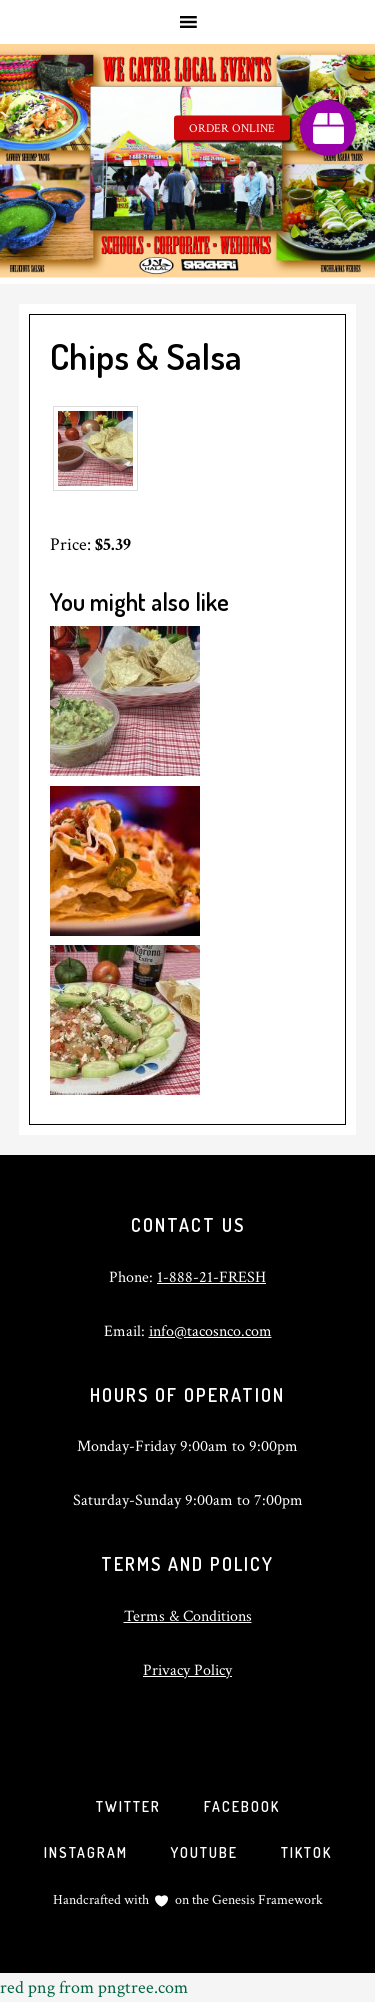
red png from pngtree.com (94, 1987)
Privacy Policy (187, 1670)
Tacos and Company (187, 164)
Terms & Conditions (188, 1616)
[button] (328, 128)
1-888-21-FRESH (211, 1277)
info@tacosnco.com (210, 1331)
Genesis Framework (266, 1900)
